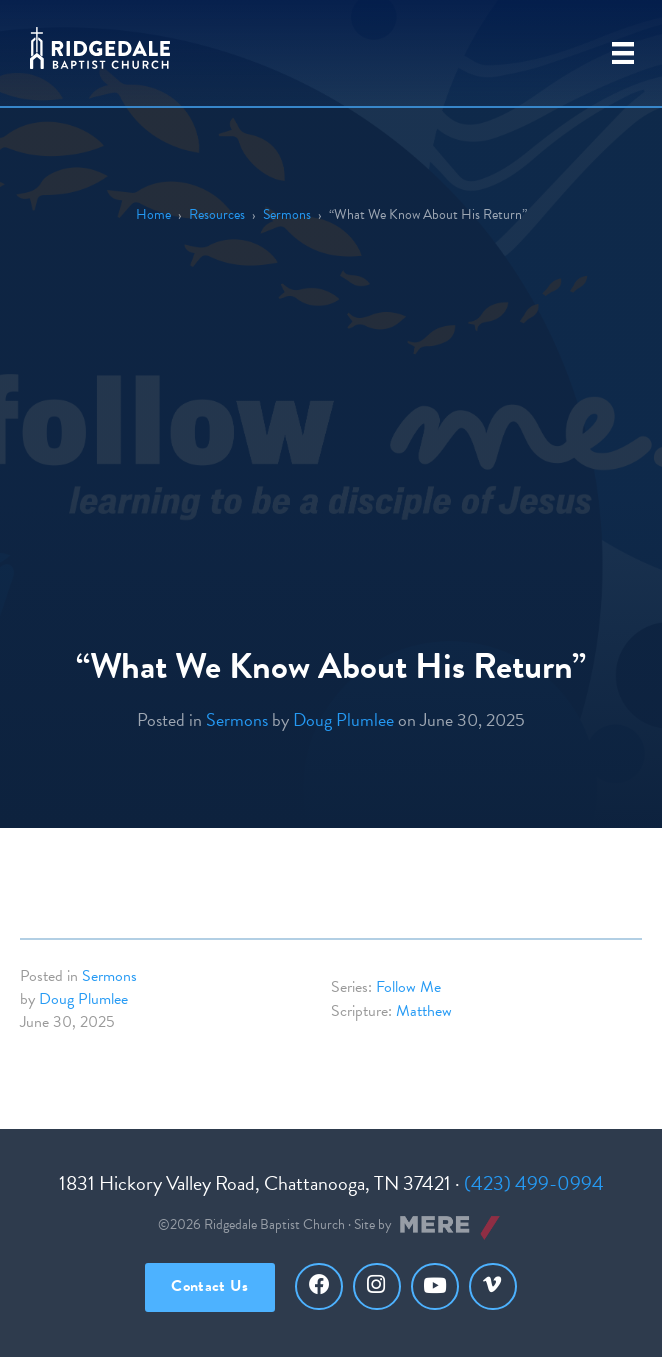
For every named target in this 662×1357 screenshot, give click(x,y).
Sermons (287, 214)
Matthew (424, 1011)
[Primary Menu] (623, 53)
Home (153, 214)
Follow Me (408, 987)
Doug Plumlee (343, 719)
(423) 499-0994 (534, 1183)
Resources (217, 214)
